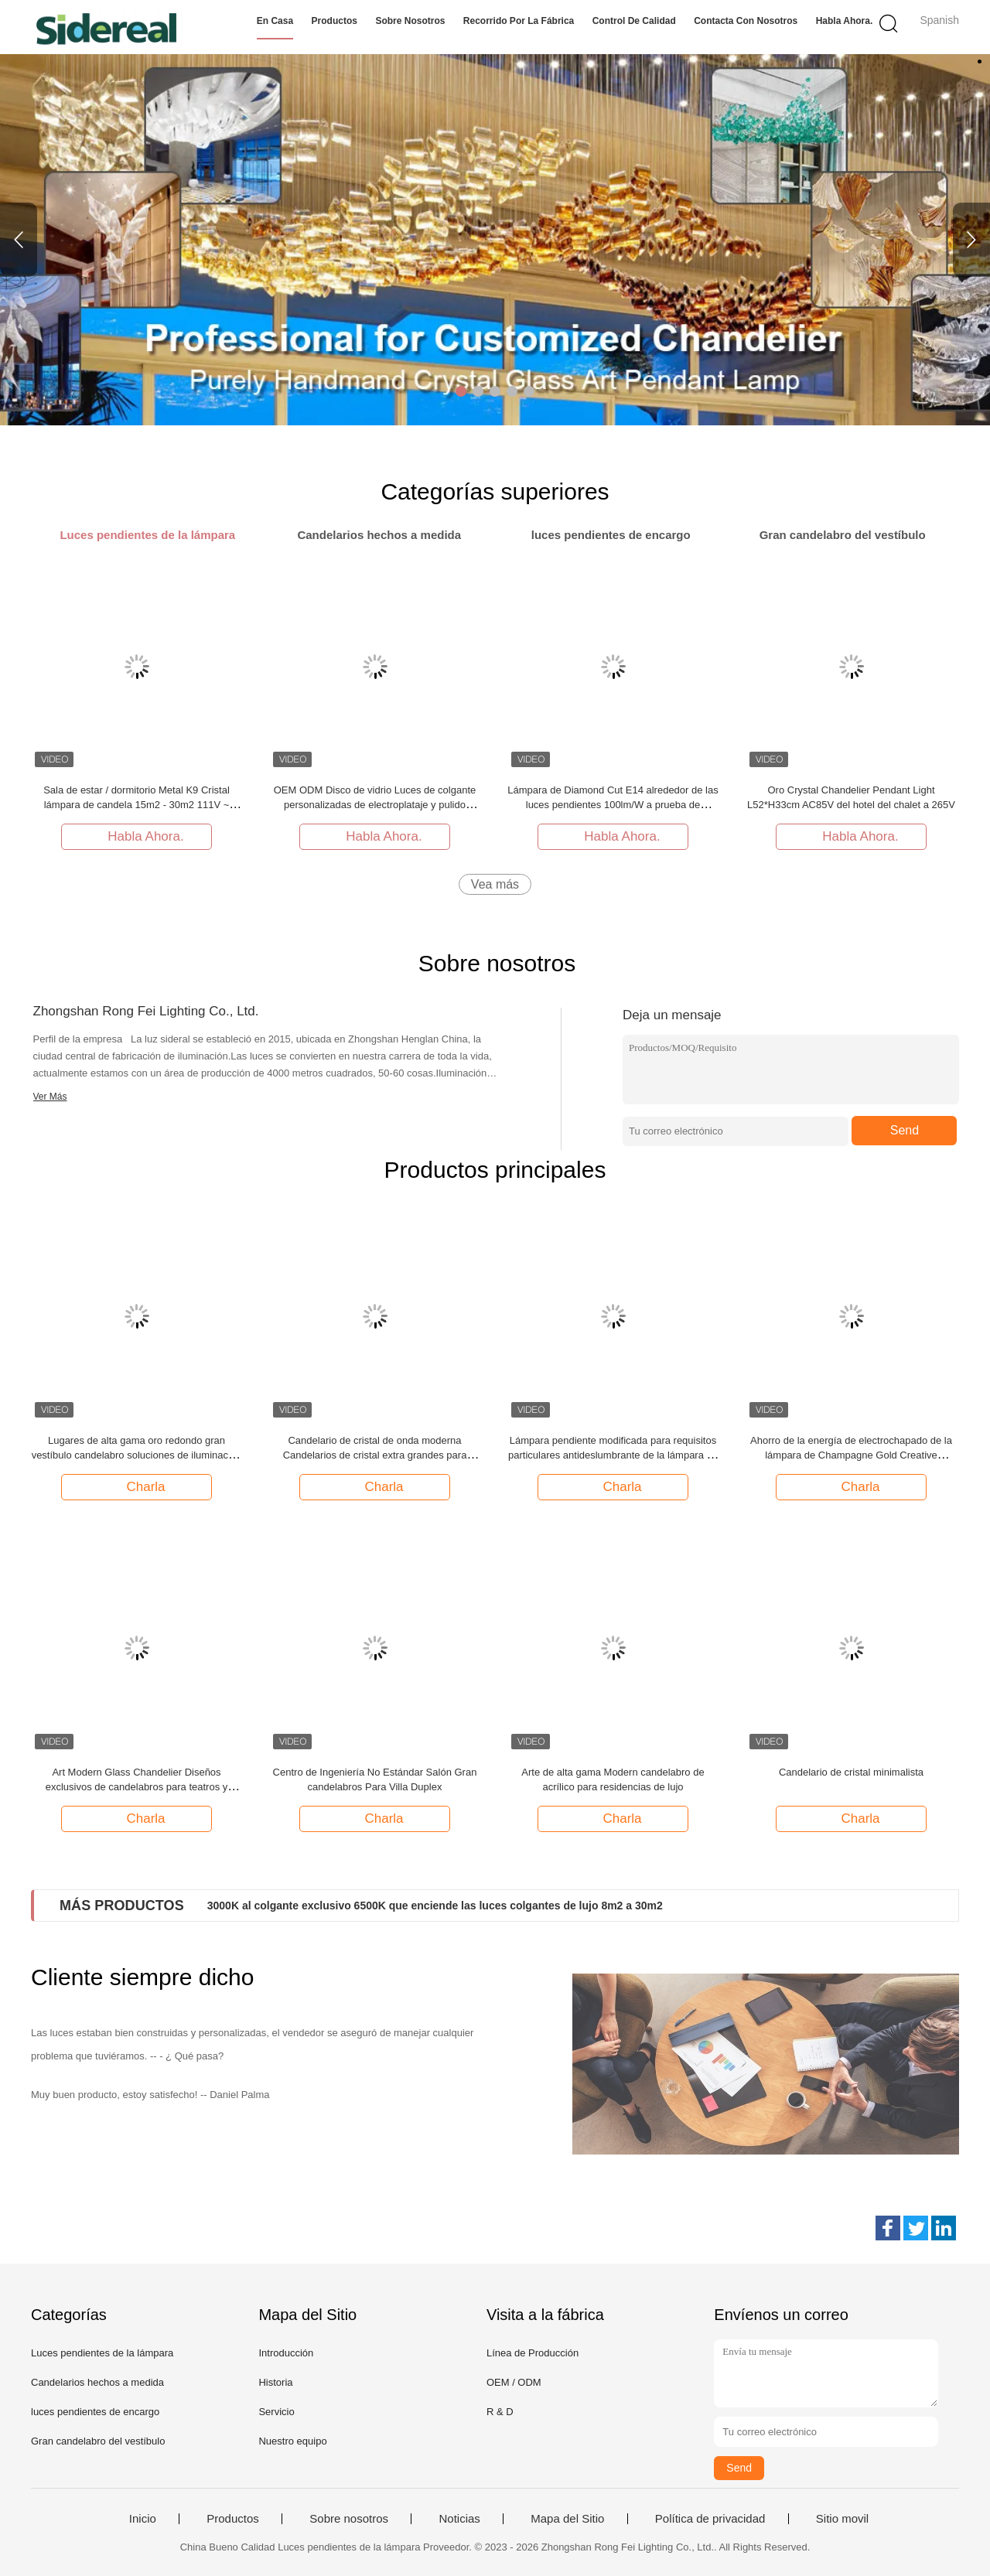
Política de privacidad (710, 2518)
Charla (138, 1486)
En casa (275, 20)
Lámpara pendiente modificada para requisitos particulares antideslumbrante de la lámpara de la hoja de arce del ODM (613, 1455)
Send (904, 1130)
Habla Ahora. (844, 20)
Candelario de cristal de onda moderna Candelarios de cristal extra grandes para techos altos (375, 1455)
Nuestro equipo (292, 2441)
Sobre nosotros (410, 20)
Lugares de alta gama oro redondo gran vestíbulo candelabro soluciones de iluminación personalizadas (137, 1455)
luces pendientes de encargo (95, 2411)
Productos (334, 20)
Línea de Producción (532, 2353)
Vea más (495, 884)
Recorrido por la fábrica (518, 20)
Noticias (459, 2518)
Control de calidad (634, 20)
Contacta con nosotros (745, 20)
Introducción (285, 2353)
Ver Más (50, 1096)
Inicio (142, 2518)
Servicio (276, 2411)
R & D (500, 2411)
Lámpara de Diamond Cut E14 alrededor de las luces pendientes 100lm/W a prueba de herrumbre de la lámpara (612, 804)
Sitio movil (842, 2518)
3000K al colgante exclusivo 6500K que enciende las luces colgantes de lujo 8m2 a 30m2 (435, 1905)
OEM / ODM (513, 2382)
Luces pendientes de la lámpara (102, 2353)
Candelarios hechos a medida (97, 2382)
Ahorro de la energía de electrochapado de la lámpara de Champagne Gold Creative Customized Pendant (851, 1455)
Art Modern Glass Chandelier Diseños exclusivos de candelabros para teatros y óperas (137, 1786)
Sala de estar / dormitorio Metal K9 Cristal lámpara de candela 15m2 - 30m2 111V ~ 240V (136, 804)
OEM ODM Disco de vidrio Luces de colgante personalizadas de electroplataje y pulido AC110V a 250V (375, 804)
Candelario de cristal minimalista (851, 1772)
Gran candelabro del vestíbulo (98, 2441)
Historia (275, 2382)
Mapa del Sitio (567, 2518)
